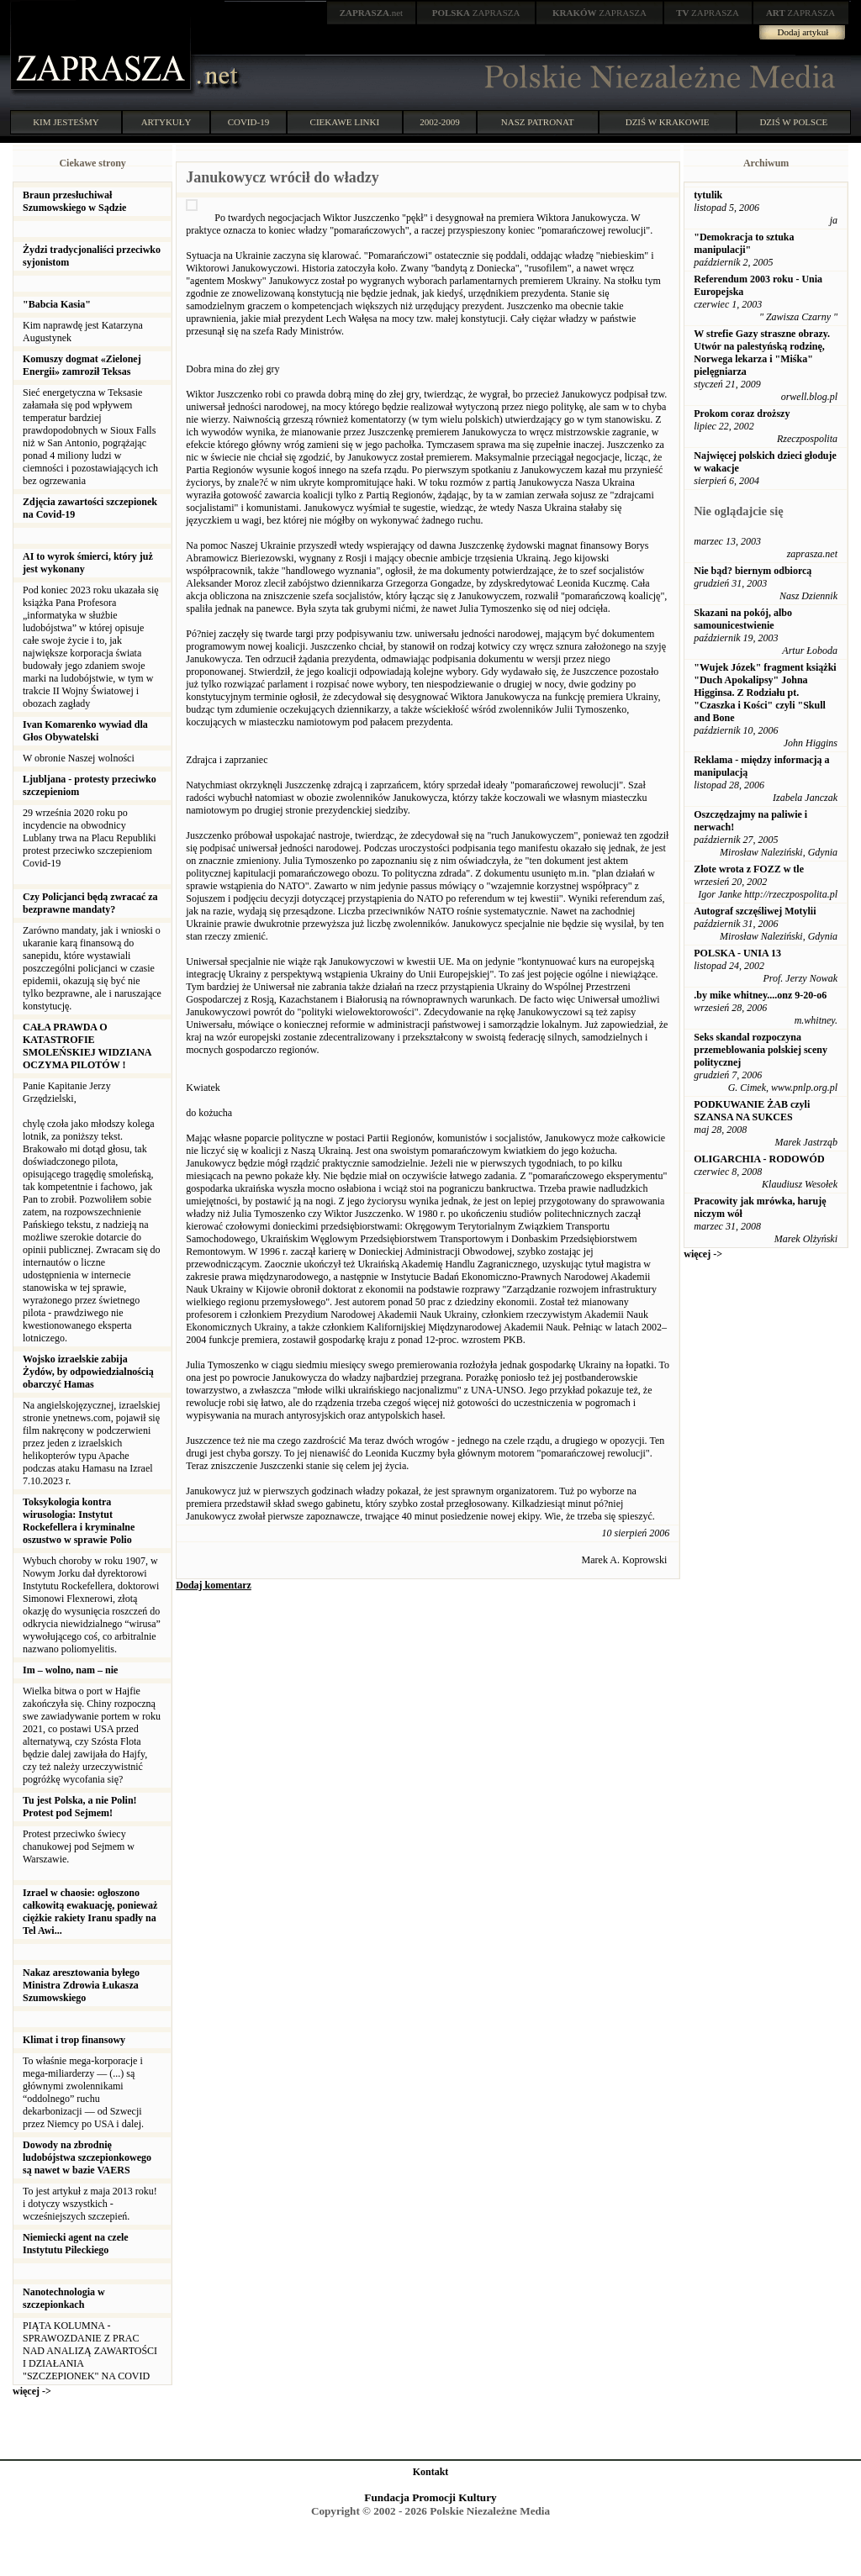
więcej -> (32, 2391)
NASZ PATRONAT (537, 122)
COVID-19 (249, 122)
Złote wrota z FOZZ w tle (749, 869)
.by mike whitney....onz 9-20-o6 (760, 995)
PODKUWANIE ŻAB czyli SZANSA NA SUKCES (752, 1110)
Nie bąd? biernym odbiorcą (752, 571)
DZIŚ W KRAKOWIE (668, 122)
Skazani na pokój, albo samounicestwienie (743, 619)
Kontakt (431, 2472)
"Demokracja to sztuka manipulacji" (744, 243)
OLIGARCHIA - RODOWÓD (759, 1159)
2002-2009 (440, 122)
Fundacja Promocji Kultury (430, 2497)
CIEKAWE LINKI (345, 122)
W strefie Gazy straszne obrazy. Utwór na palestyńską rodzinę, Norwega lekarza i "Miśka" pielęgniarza (762, 352)
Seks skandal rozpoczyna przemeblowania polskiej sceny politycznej (760, 1049)
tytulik (708, 195)
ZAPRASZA (476, 13)
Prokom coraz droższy (742, 413)
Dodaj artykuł (803, 32)
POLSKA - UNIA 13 (737, 953)
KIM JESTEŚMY (66, 122)
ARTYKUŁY (166, 122)
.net (372, 13)
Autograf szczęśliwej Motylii (755, 911)
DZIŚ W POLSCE (793, 122)
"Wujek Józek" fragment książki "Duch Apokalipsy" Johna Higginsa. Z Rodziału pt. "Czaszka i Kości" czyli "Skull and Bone (765, 692)
